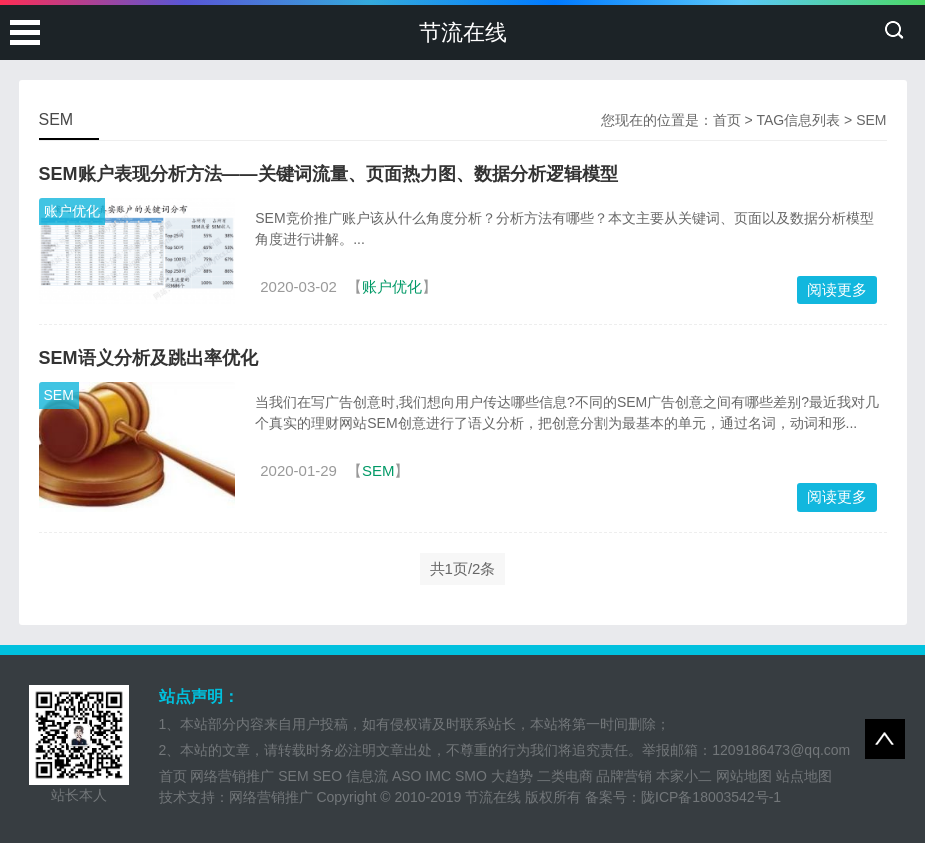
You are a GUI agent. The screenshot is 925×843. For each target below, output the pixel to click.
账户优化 (72, 211)
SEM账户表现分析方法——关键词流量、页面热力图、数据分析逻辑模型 (328, 174)
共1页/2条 (463, 568)
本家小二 (684, 776)
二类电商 (565, 776)
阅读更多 (837, 289)
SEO (328, 776)
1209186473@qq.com (781, 750)
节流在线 (463, 32)
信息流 (367, 776)
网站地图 (744, 776)
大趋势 (512, 776)
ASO (407, 776)
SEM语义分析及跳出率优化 (148, 358)
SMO (471, 776)
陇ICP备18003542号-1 (711, 797)
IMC (438, 776)
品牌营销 (624, 776)
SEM (59, 395)
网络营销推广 (232, 776)
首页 (727, 120)
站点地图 (804, 776)
